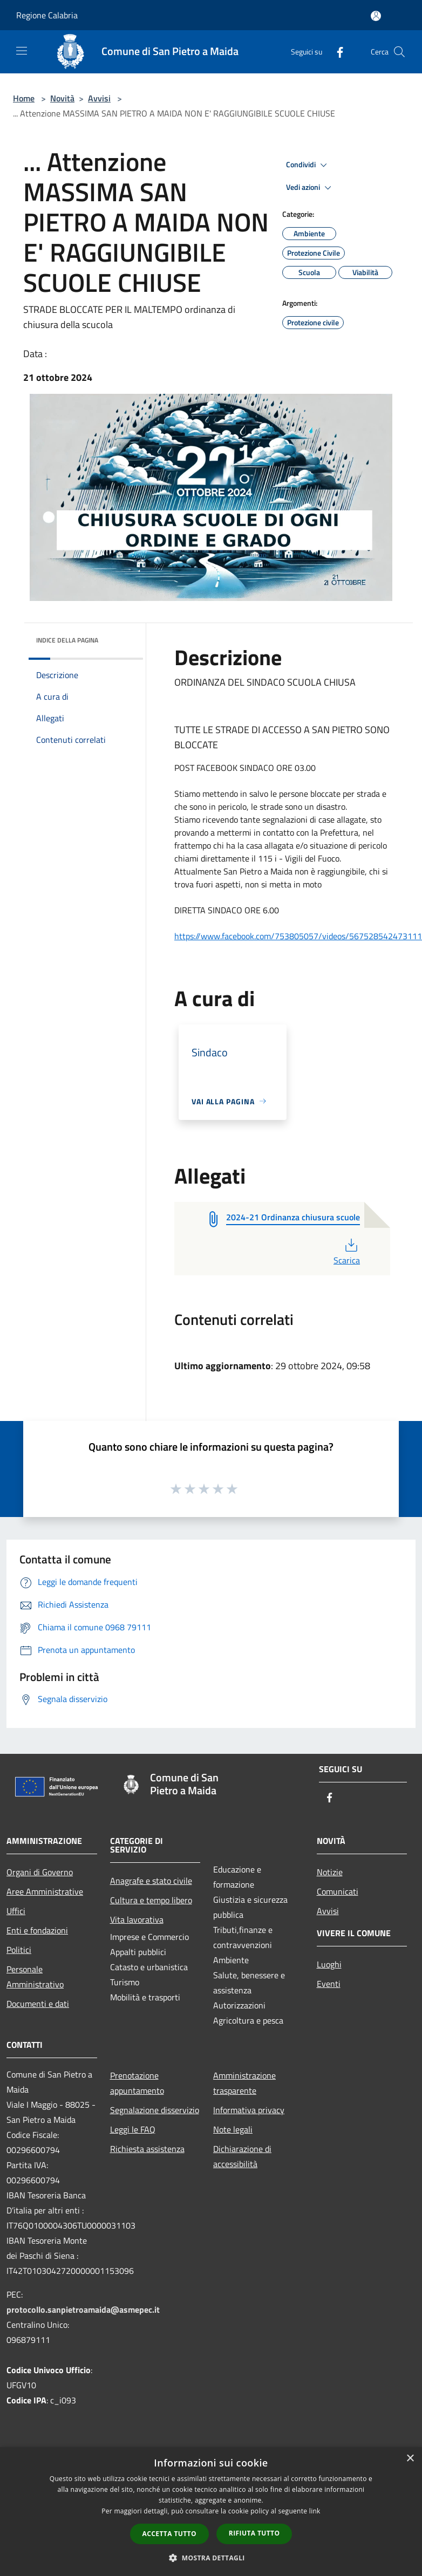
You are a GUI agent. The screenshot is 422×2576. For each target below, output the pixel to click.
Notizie (330, 1872)
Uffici (15, 1910)
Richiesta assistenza (147, 2148)
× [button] (410, 2459)
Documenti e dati (37, 2003)
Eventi (329, 1983)
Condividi (308, 165)
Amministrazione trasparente (244, 2083)
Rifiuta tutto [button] (254, 2533)
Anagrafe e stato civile (151, 1880)
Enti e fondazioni (37, 1930)
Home (24, 98)
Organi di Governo (39, 1872)
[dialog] (211, 2511)
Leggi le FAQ (132, 2129)
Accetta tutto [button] (169, 2533)
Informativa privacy (248, 2109)
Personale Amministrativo (35, 1977)
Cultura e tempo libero (151, 1900)
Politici (18, 1949)
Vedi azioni (310, 187)
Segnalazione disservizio (154, 2109)
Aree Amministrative (44, 1891)
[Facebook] (335, 51)
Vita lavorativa (137, 1919)
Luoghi (329, 1964)
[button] (211, 2557)
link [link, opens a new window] (315, 2511)
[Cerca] (399, 51)
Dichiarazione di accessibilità (242, 2156)
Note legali (233, 2129)
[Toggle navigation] (21, 50)
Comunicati (337, 1891)
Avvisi (99, 98)
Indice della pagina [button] (67, 640)
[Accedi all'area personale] (376, 16)
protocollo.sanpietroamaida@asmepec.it (83, 2309)
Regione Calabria (47, 15)
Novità (62, 98)
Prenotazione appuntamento (137, 2083)
